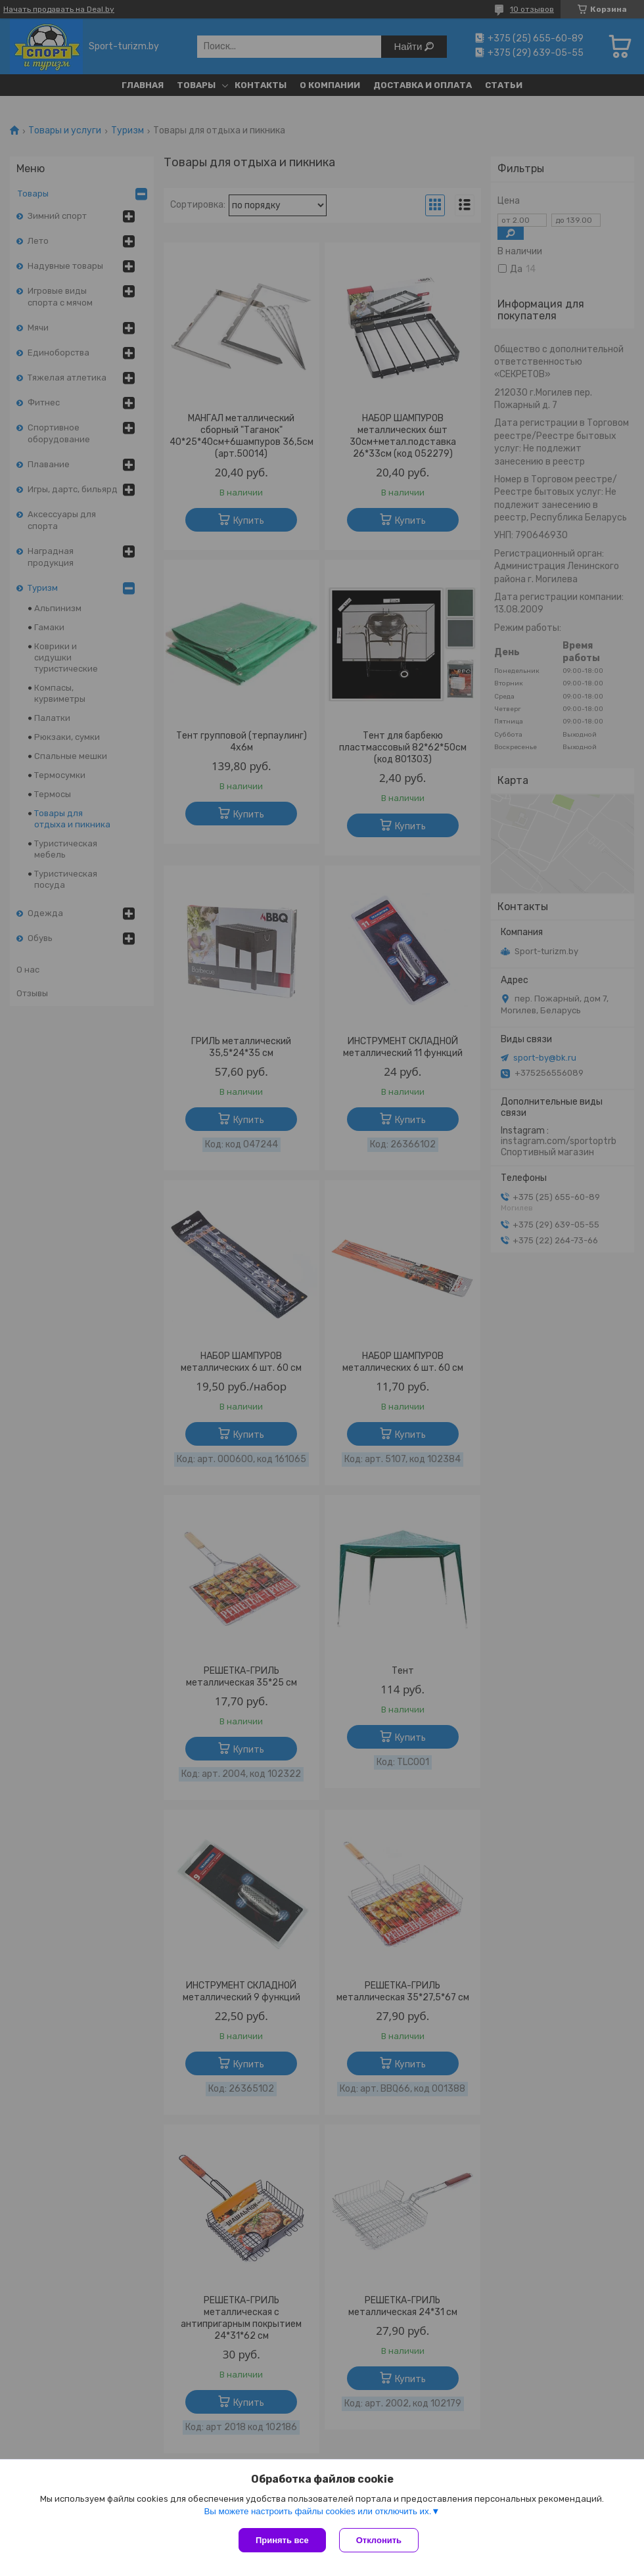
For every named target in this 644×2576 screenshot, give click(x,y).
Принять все (282, 2540)
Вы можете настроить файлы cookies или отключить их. (317, 2511)
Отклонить (379, 2540)
